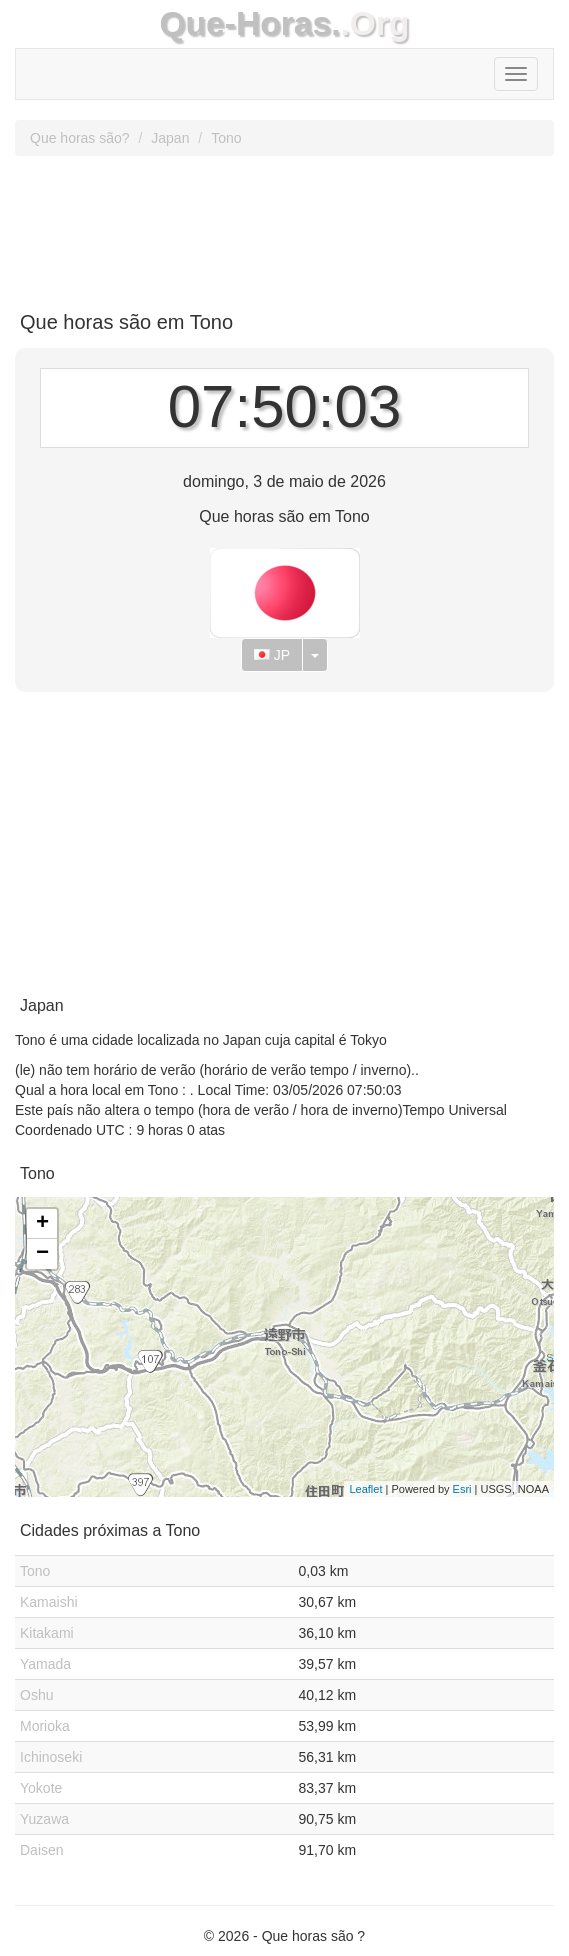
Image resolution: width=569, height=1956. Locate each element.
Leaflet (365, 1489)
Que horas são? (80, 138)
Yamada (45, 1664)
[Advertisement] (284, 226)
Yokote (41, 1788)
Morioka (45, 1726)
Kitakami (47, 1633)
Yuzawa (44, 1819)
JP (272, 655)
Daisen (42, 1850)
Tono (226, 138)
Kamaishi (49, 1602)
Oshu (36, 1695)
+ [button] (42, 1224)
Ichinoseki (51, 1757)
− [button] (42, 1254)
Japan (170, 138)
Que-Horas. (249, 23)
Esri (462, 1489)
